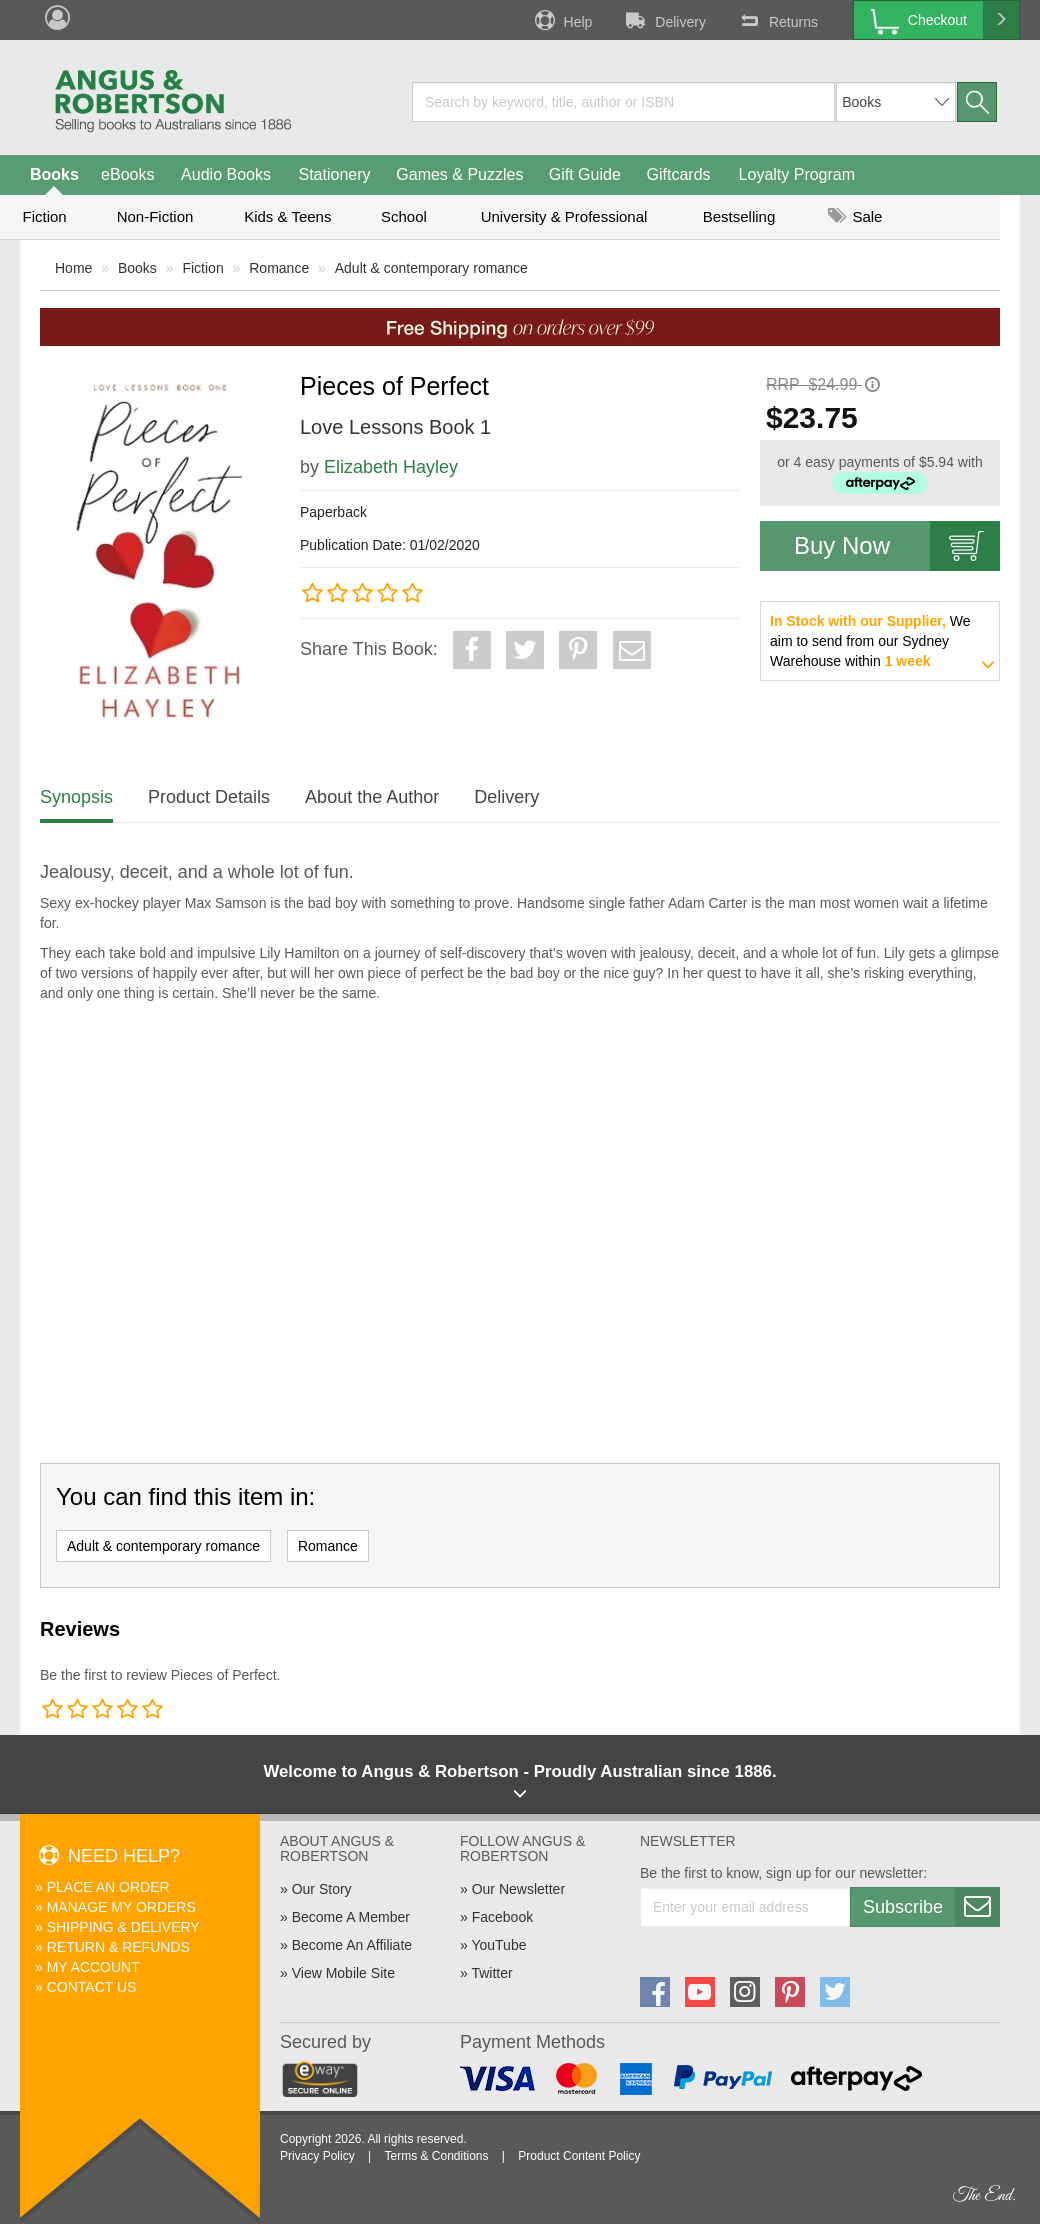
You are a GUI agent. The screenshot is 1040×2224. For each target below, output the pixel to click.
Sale (855, 216)
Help (562, 20)
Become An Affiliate (352, 1945)
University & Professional (564, 216)
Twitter (491, 1973)
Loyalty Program (797, 174)
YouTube (498, 1945)
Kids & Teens (287, 216)
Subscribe (931, 1907)
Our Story (322, 1889)
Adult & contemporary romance (431, 268)
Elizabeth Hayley (391, 467)
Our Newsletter (518, 1889)
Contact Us (92, 1987)
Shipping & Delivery (123, 1927)
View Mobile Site (343, 1973)
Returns (777, 20)
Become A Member (351, 1917)
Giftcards (679, 174)
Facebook (502, 1917)
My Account (93, 1967)
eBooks (127, 174)
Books (54, 174)
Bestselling (739, 216)
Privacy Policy (317, 2156)
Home (73, 268)
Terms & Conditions (436, 2156)
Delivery (664, 20)
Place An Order (108, 1887)
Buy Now (897, 546)
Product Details (209, 797)
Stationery (334, 174)
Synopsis (76, 797)
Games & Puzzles (459, 174)
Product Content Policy (579, 2156)
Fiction (44, 216)
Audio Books (226, 174)
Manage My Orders (121, 1907)
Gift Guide (585, 174)
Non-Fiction (155, 216)
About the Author (372, 797)
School (404, 216)
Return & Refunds (118, 1947)
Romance (279, 268)
